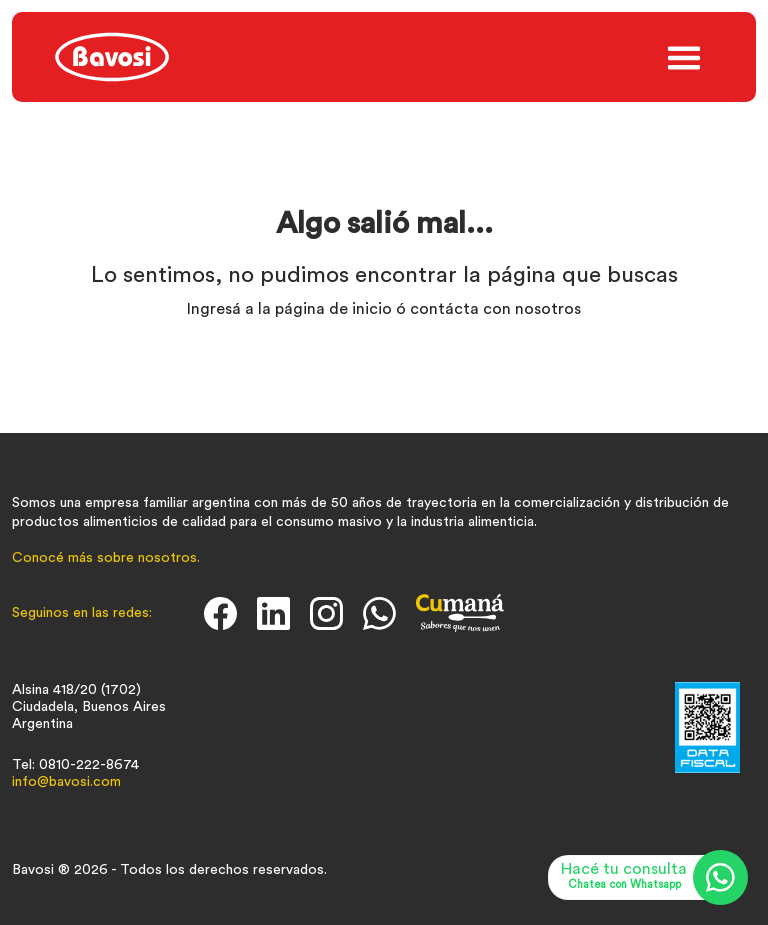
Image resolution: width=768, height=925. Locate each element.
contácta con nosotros (495, 309)
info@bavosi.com (66, 782)
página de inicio (333, 309)
